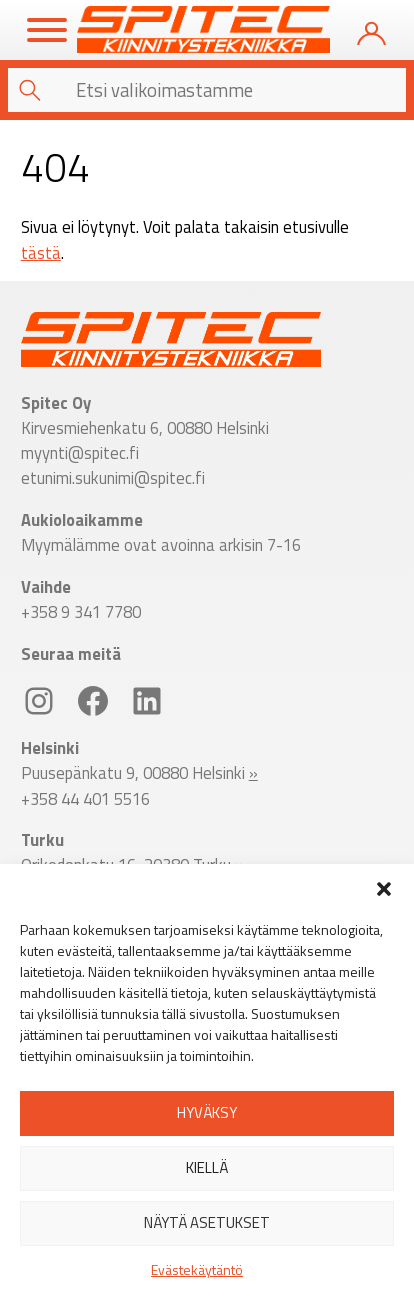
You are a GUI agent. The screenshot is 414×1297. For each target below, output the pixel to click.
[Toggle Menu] (47, 30)
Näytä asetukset (207, 1222)
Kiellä (207, 1167)
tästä (41, 252)
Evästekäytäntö (197, 1269)
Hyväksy (207, 1112)
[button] (384, 889)
